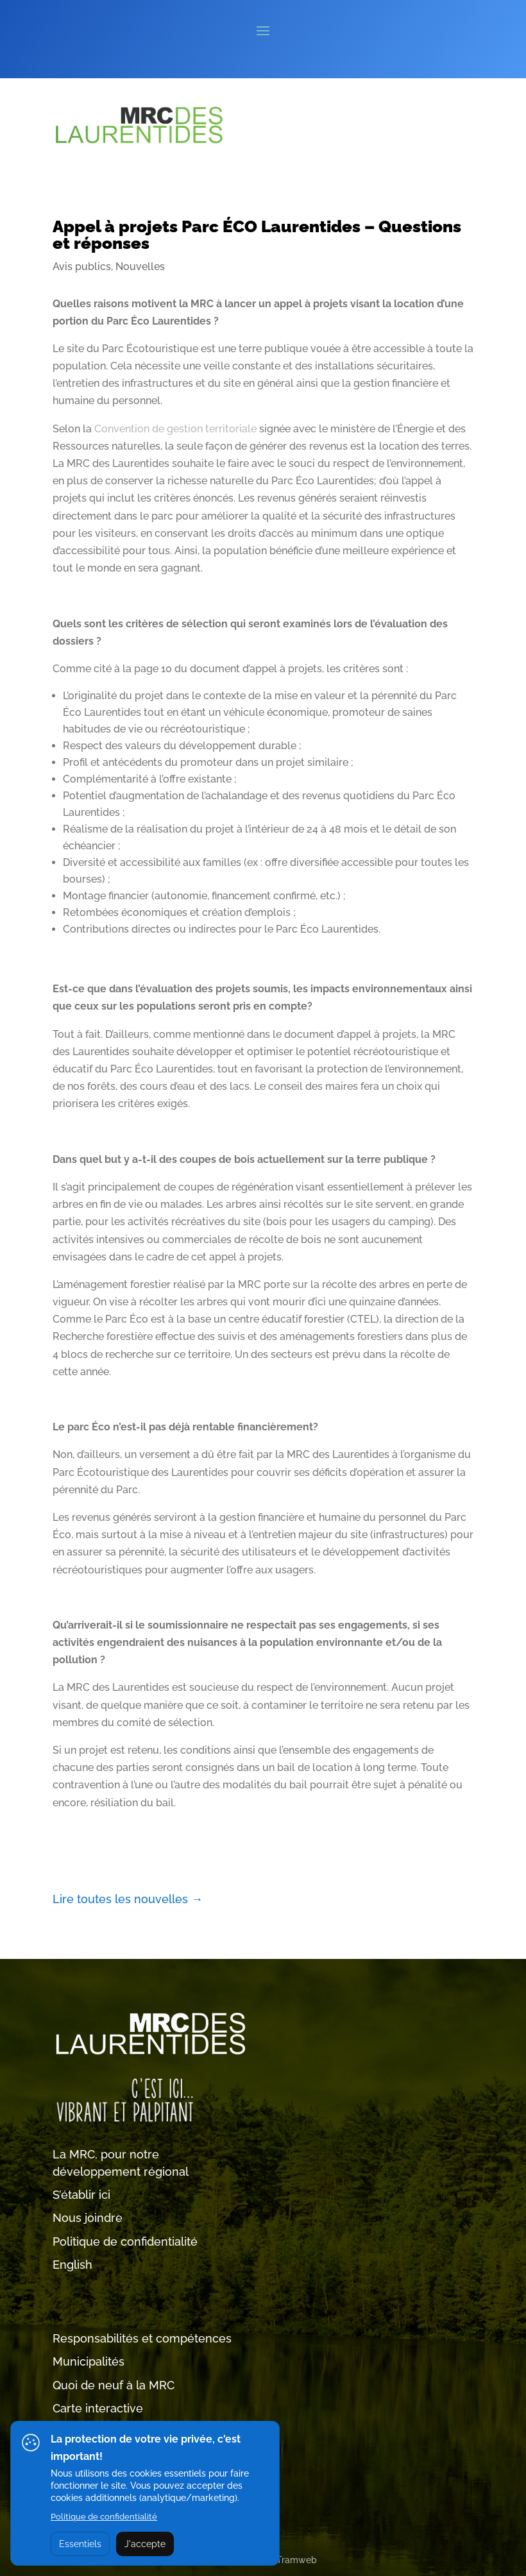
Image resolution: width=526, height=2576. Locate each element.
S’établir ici (81, 2194)
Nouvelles (140, 266)
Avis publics (82, 266)
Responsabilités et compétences (142, 2338)
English (72, 2264)
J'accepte (144, 2544)
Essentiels (80, 2544)
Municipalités (88, 2361)
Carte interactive (98, 2408)
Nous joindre (88, 2217)
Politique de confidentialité (125, 2241)
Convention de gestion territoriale (175, 429)
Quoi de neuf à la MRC (113, 2385)
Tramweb (296, 2560)
